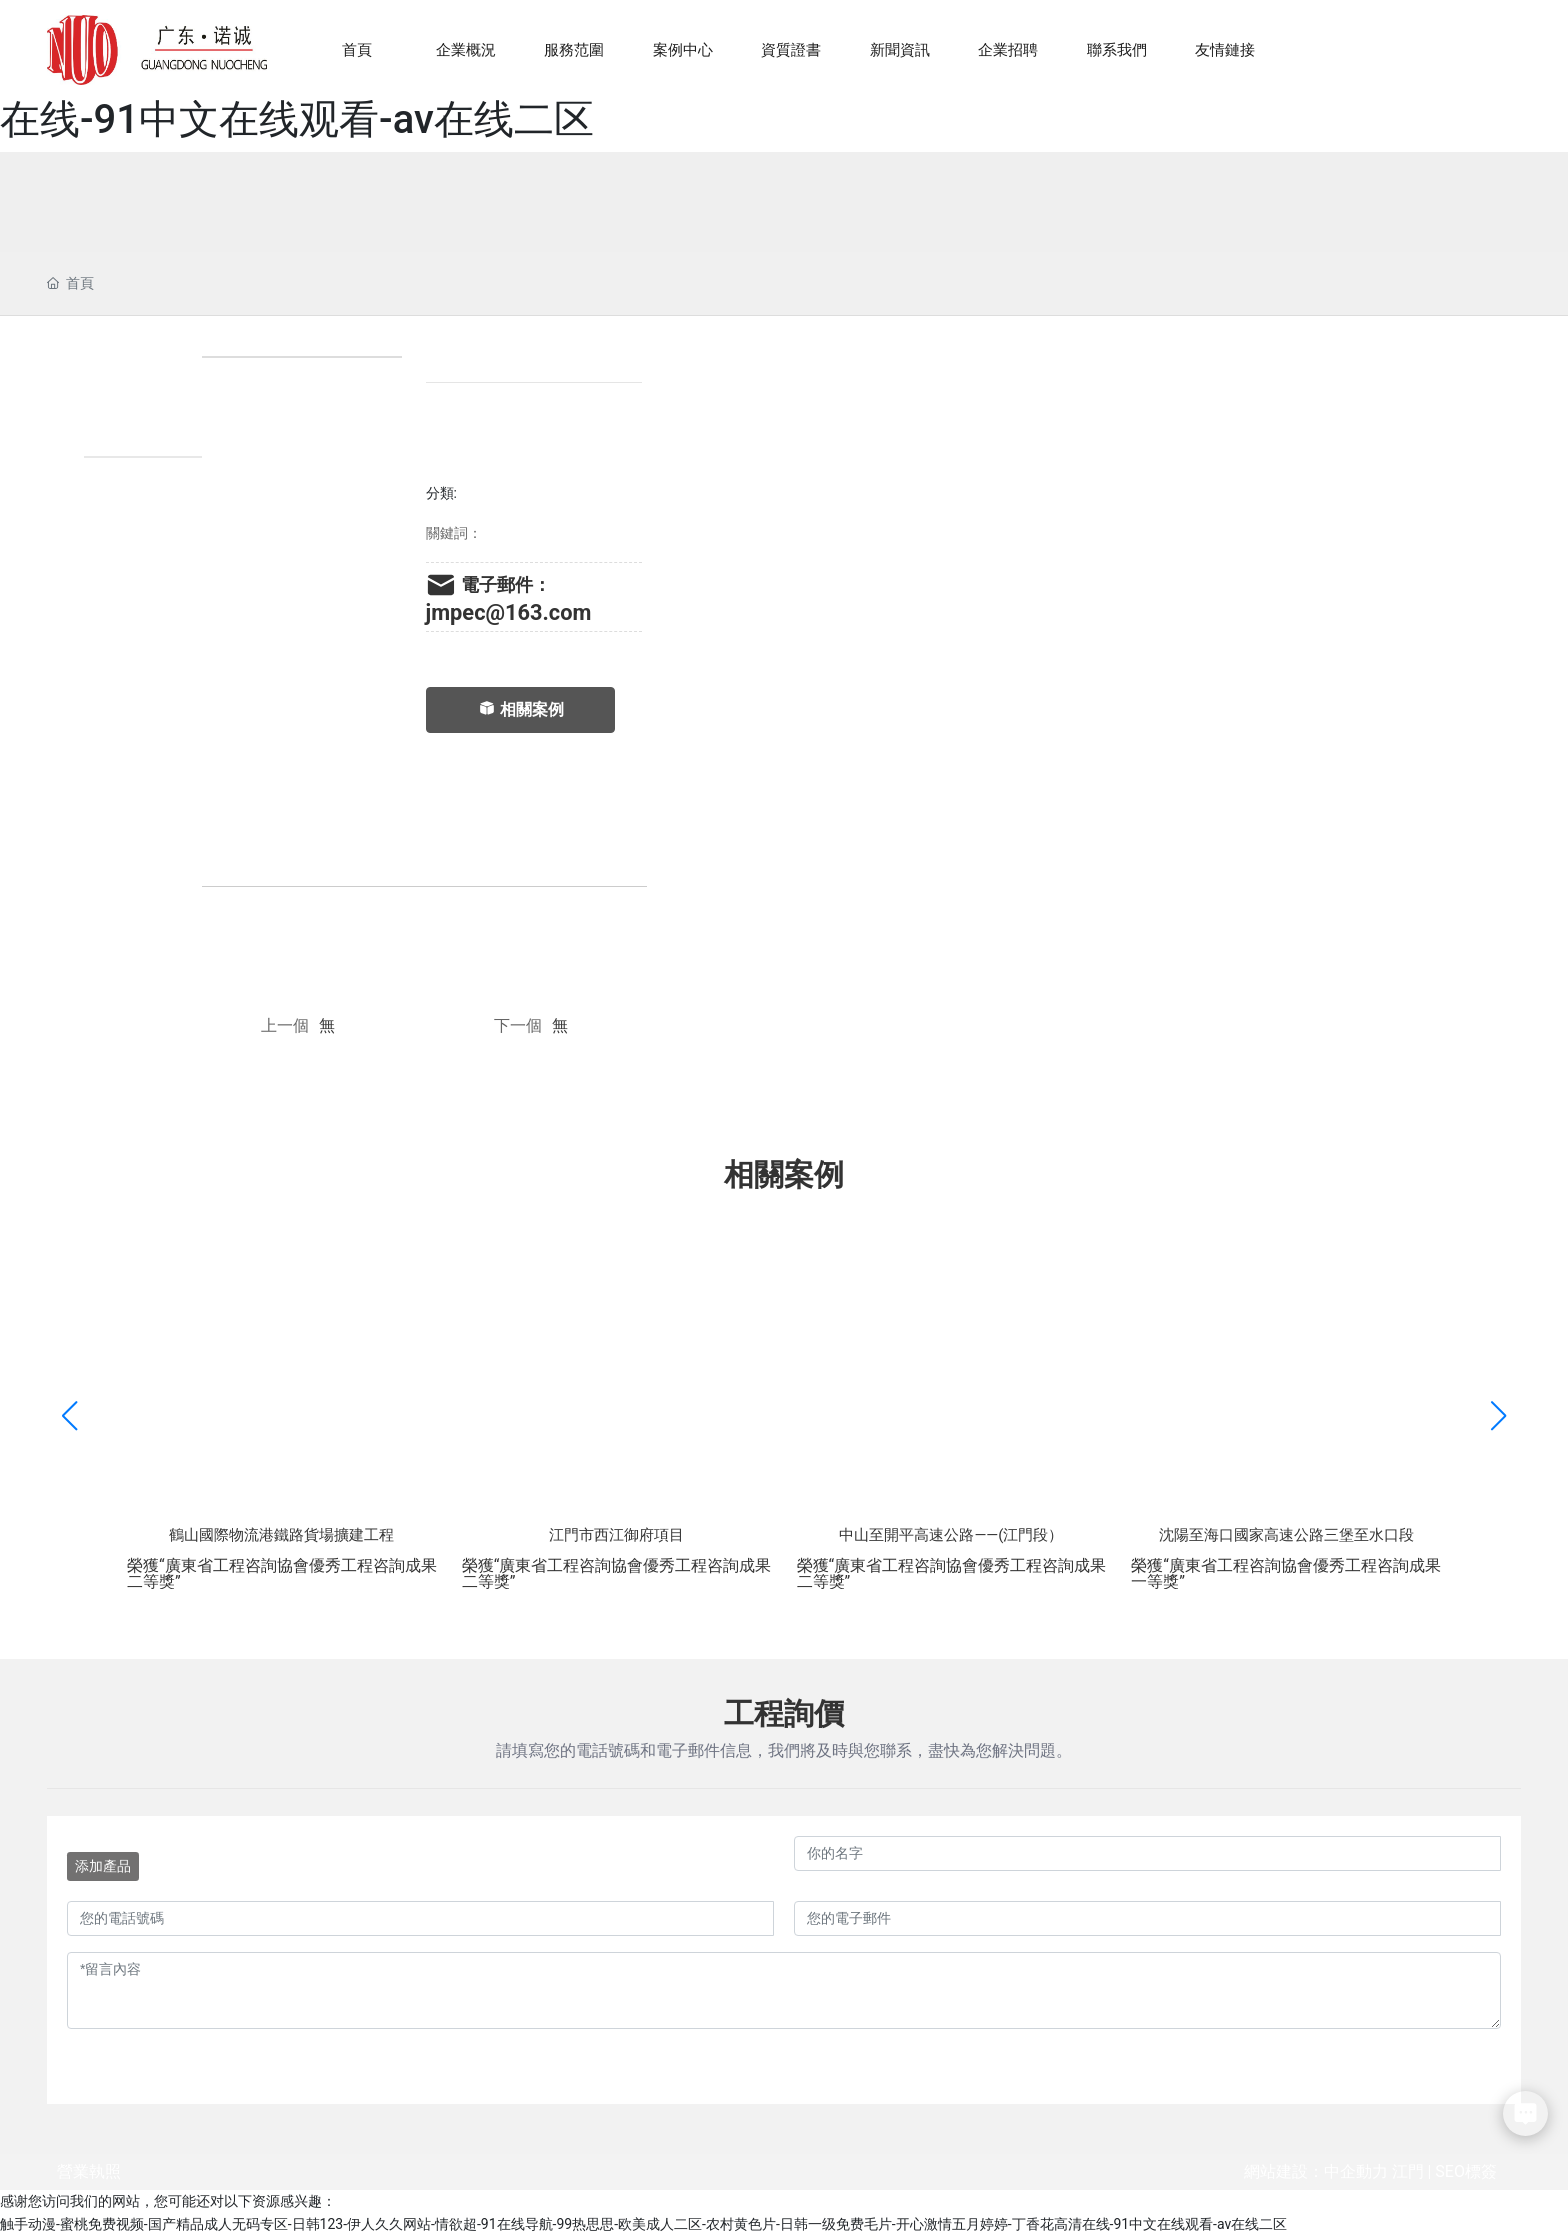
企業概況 (466, 50)
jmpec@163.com (509, 612)
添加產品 (103, 1866)
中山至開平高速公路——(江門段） (951, 1535)
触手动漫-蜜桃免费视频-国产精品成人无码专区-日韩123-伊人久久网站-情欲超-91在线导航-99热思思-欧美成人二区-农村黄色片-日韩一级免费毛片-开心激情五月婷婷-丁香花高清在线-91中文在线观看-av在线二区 (643, 2224)
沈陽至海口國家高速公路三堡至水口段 (1286, 1535)
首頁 (357, 50)
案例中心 (683, 50)
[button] (1498, 1416)
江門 (1408, 2171)
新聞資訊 (900, 50)
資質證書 (791, 50)
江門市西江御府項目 (616, 1535)
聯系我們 (1117, 50)
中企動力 (1356, 2171)
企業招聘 (1008, 50)
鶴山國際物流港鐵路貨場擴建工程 (281, 1535)
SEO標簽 (1466, 2171)
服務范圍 (574, 50)
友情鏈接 (1225, 50)
